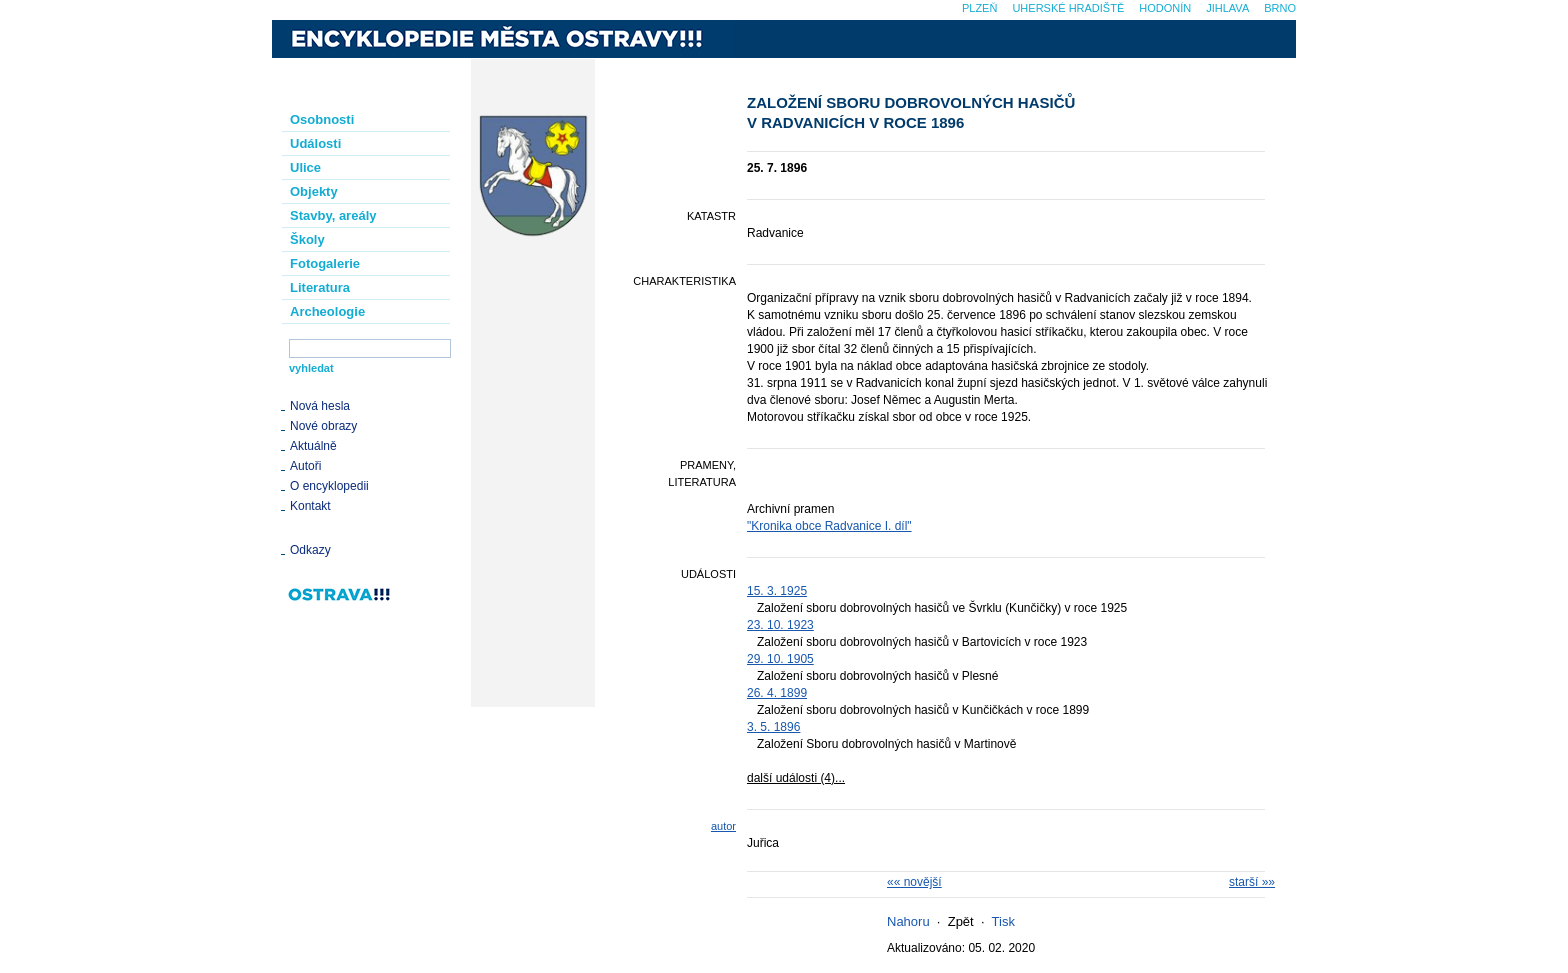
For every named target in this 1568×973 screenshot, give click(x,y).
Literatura (320, 287)
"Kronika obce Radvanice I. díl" (829, 526)
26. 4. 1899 (777, 693)
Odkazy (310, 550)
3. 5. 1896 (773, 727)
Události (315, 143)
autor (723, 826)
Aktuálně (313, 446)
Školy (307, 239)
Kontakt (310, 506)
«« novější (914, 882)
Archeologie (327, 311)
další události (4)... (796, 778)
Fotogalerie (325, 263)
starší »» (1252, 882)
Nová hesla (320, 406)
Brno (1280, 8)
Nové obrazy (323, 426)
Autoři (305, 466)
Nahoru (908, 921)
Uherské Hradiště (1068, 8)
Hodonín (1165, 8)
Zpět (961, 921)
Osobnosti (322, 119)
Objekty (314, 191)
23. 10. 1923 (780, 625)
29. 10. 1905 (780, 659)
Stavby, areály (333, 215)
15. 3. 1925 (777, 591)
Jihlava (1227, 8)
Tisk (1003, 921)
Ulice (305, 167)
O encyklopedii (329, 486)
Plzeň (979, 8)
